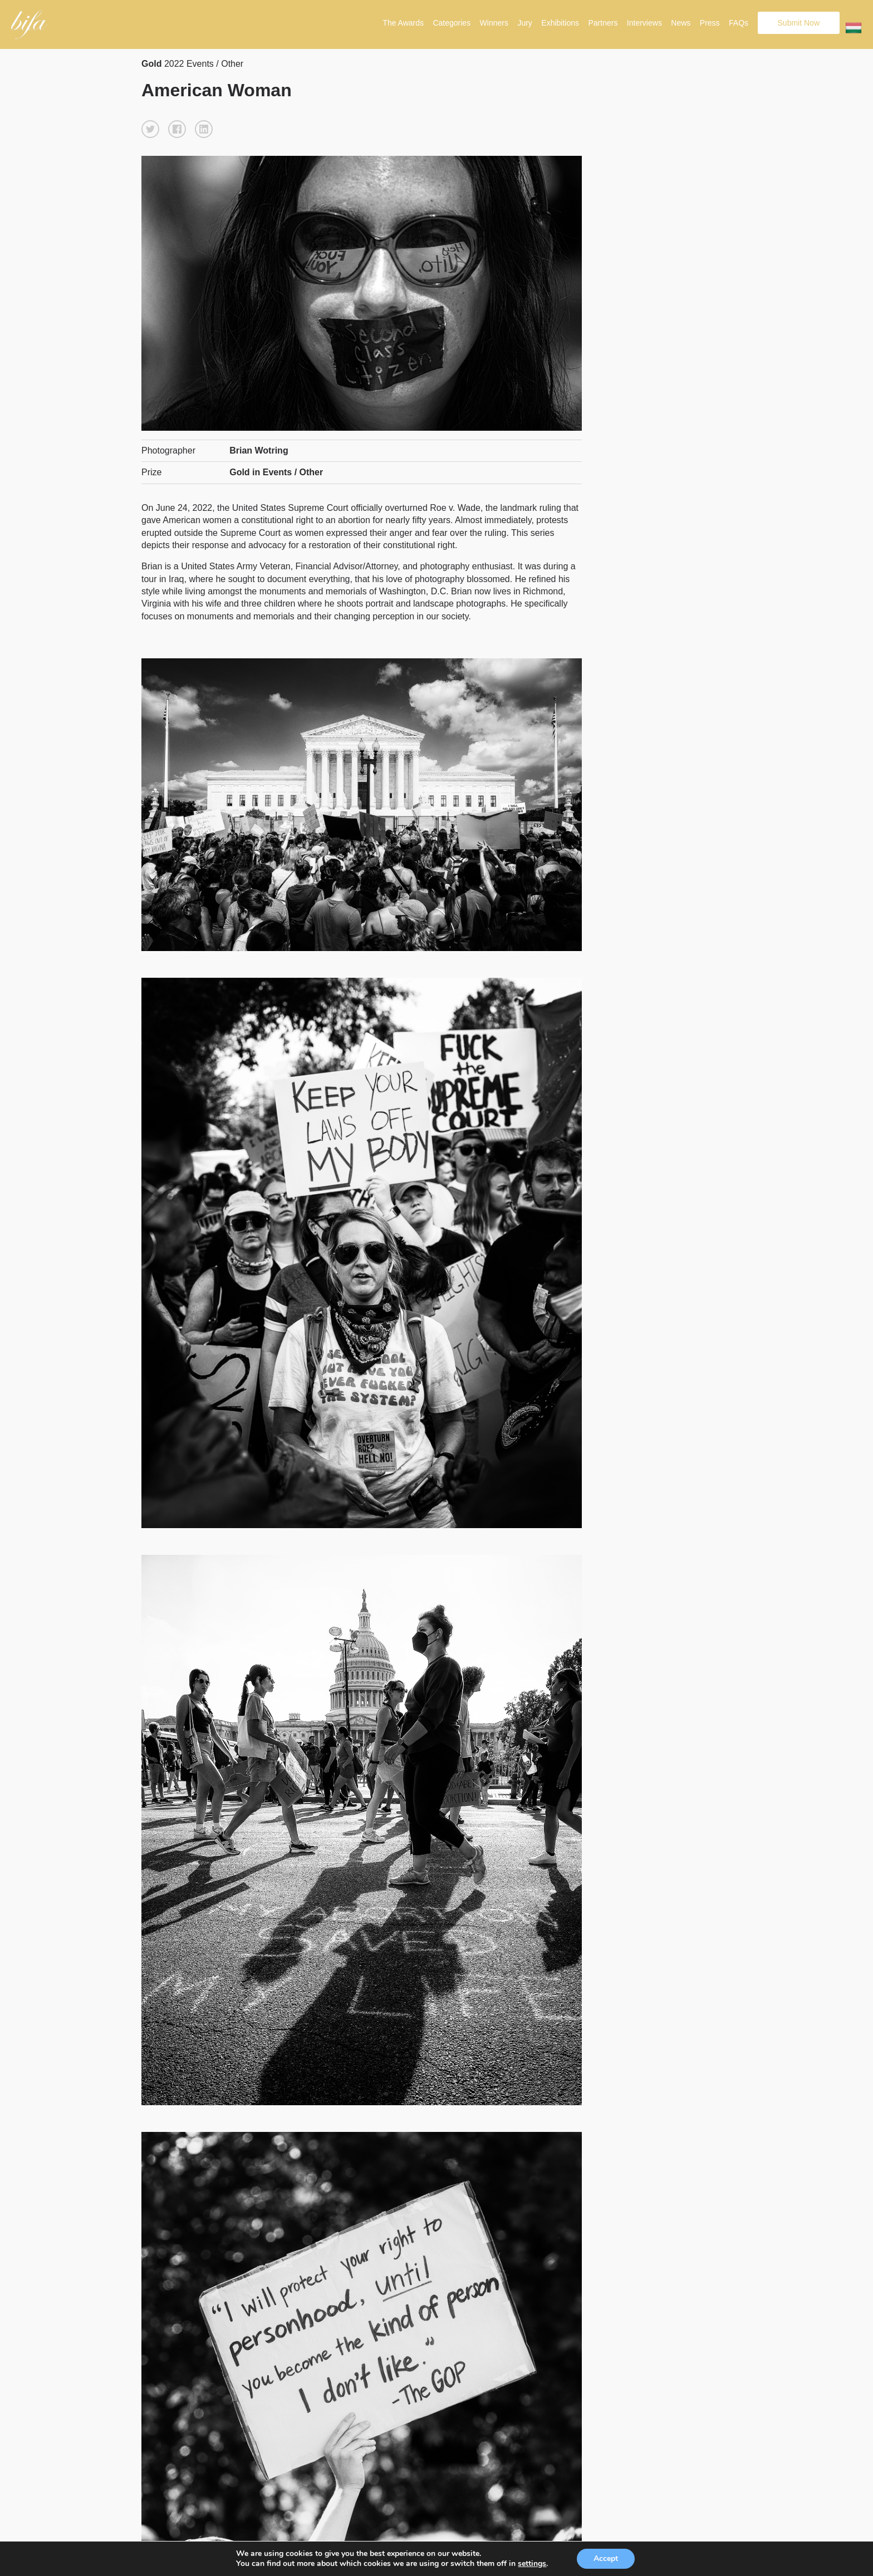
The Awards (403, 23)
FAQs (738, 23)
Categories (451, 23)
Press (710, 23)
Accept (606, 2558)
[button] (150, 129)
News (680, 23)
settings (532, 2564)
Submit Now (799, 23)
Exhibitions (560, 23)
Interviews (644, 23)
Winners (494, 23)
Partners (602, 23)
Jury (524, 23)
